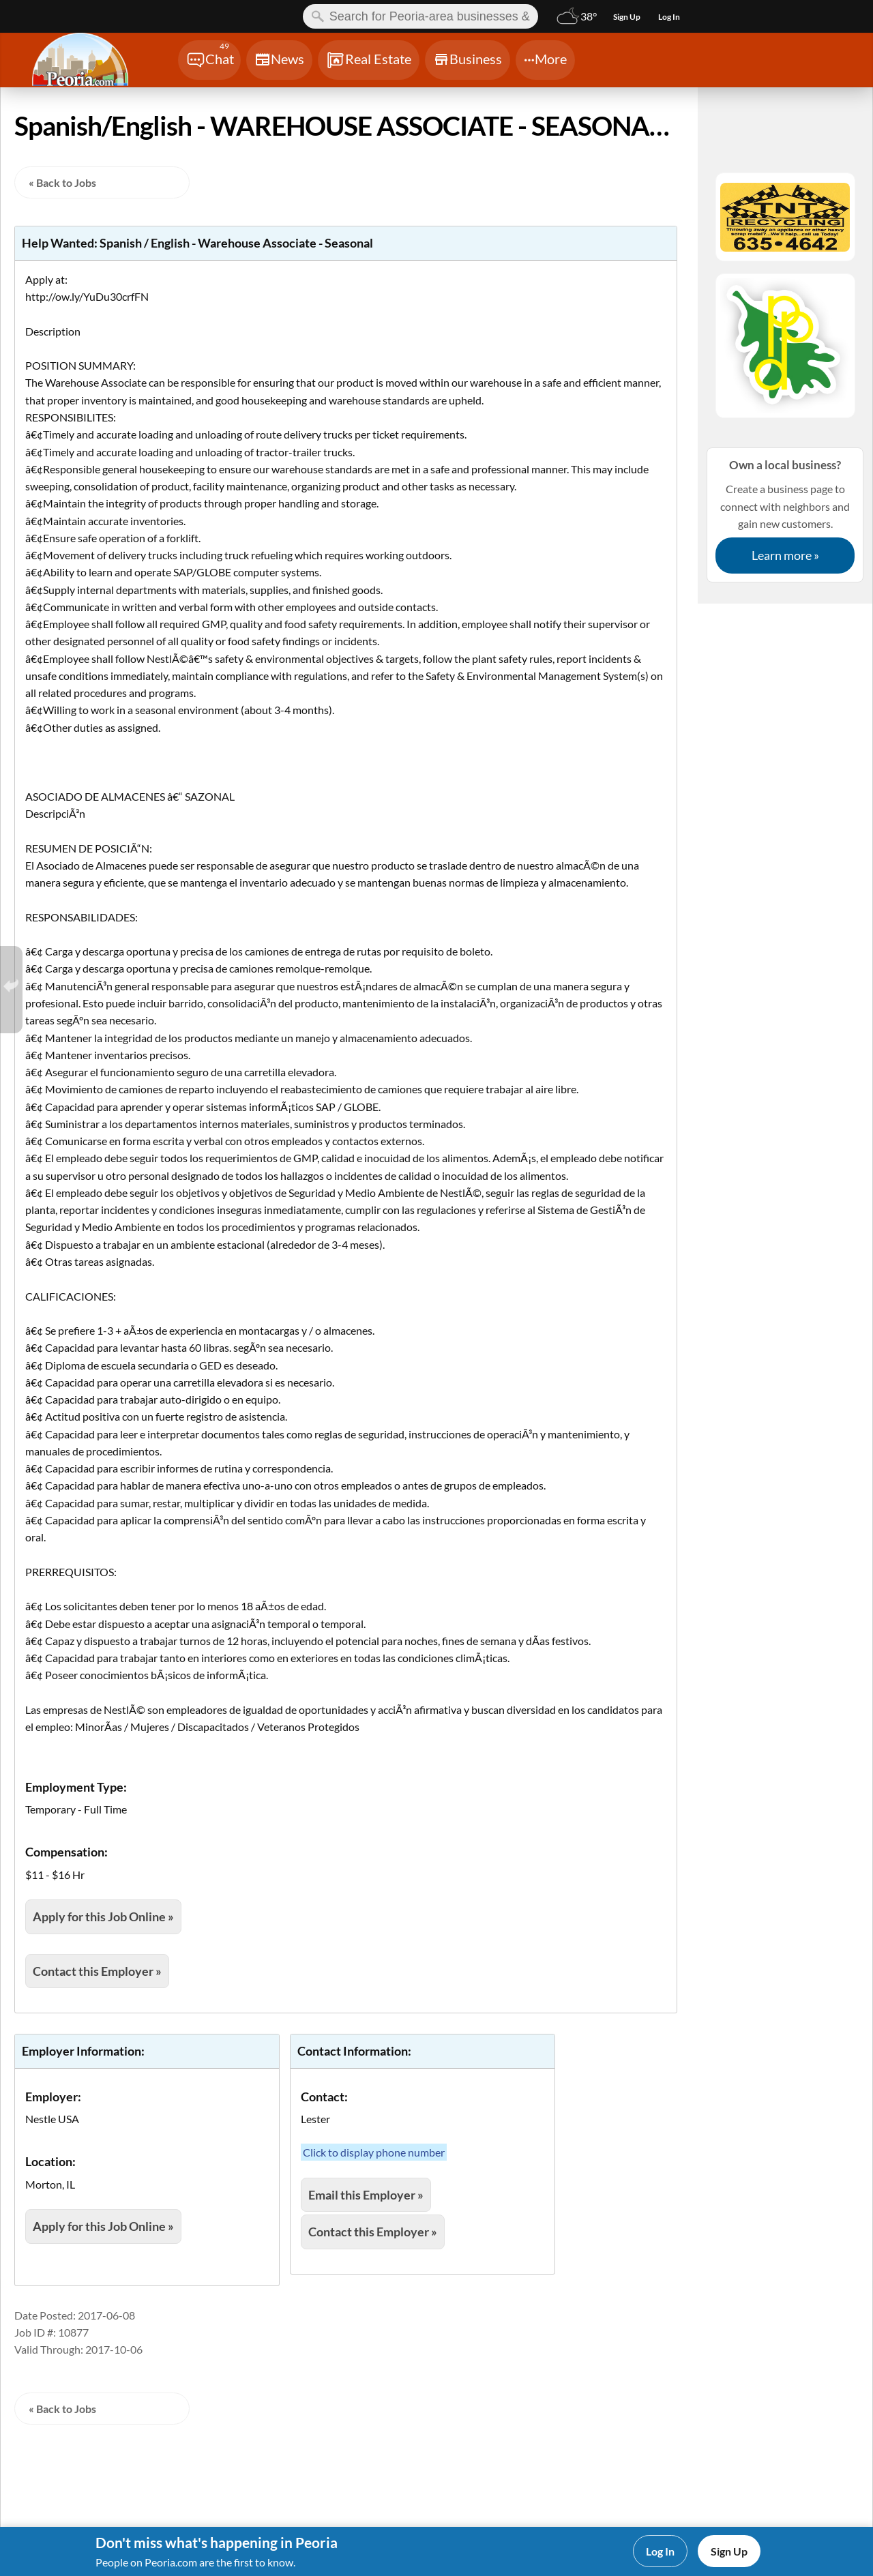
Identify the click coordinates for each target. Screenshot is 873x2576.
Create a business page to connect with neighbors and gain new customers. (785, 514)
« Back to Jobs (62, 182)
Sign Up (729, 2551)
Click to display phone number (374, 2152)
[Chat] (209, 60)
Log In (660, 2551)
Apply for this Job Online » (103, 1916)
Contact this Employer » (97, 1971)
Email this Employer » (366, 2194)
